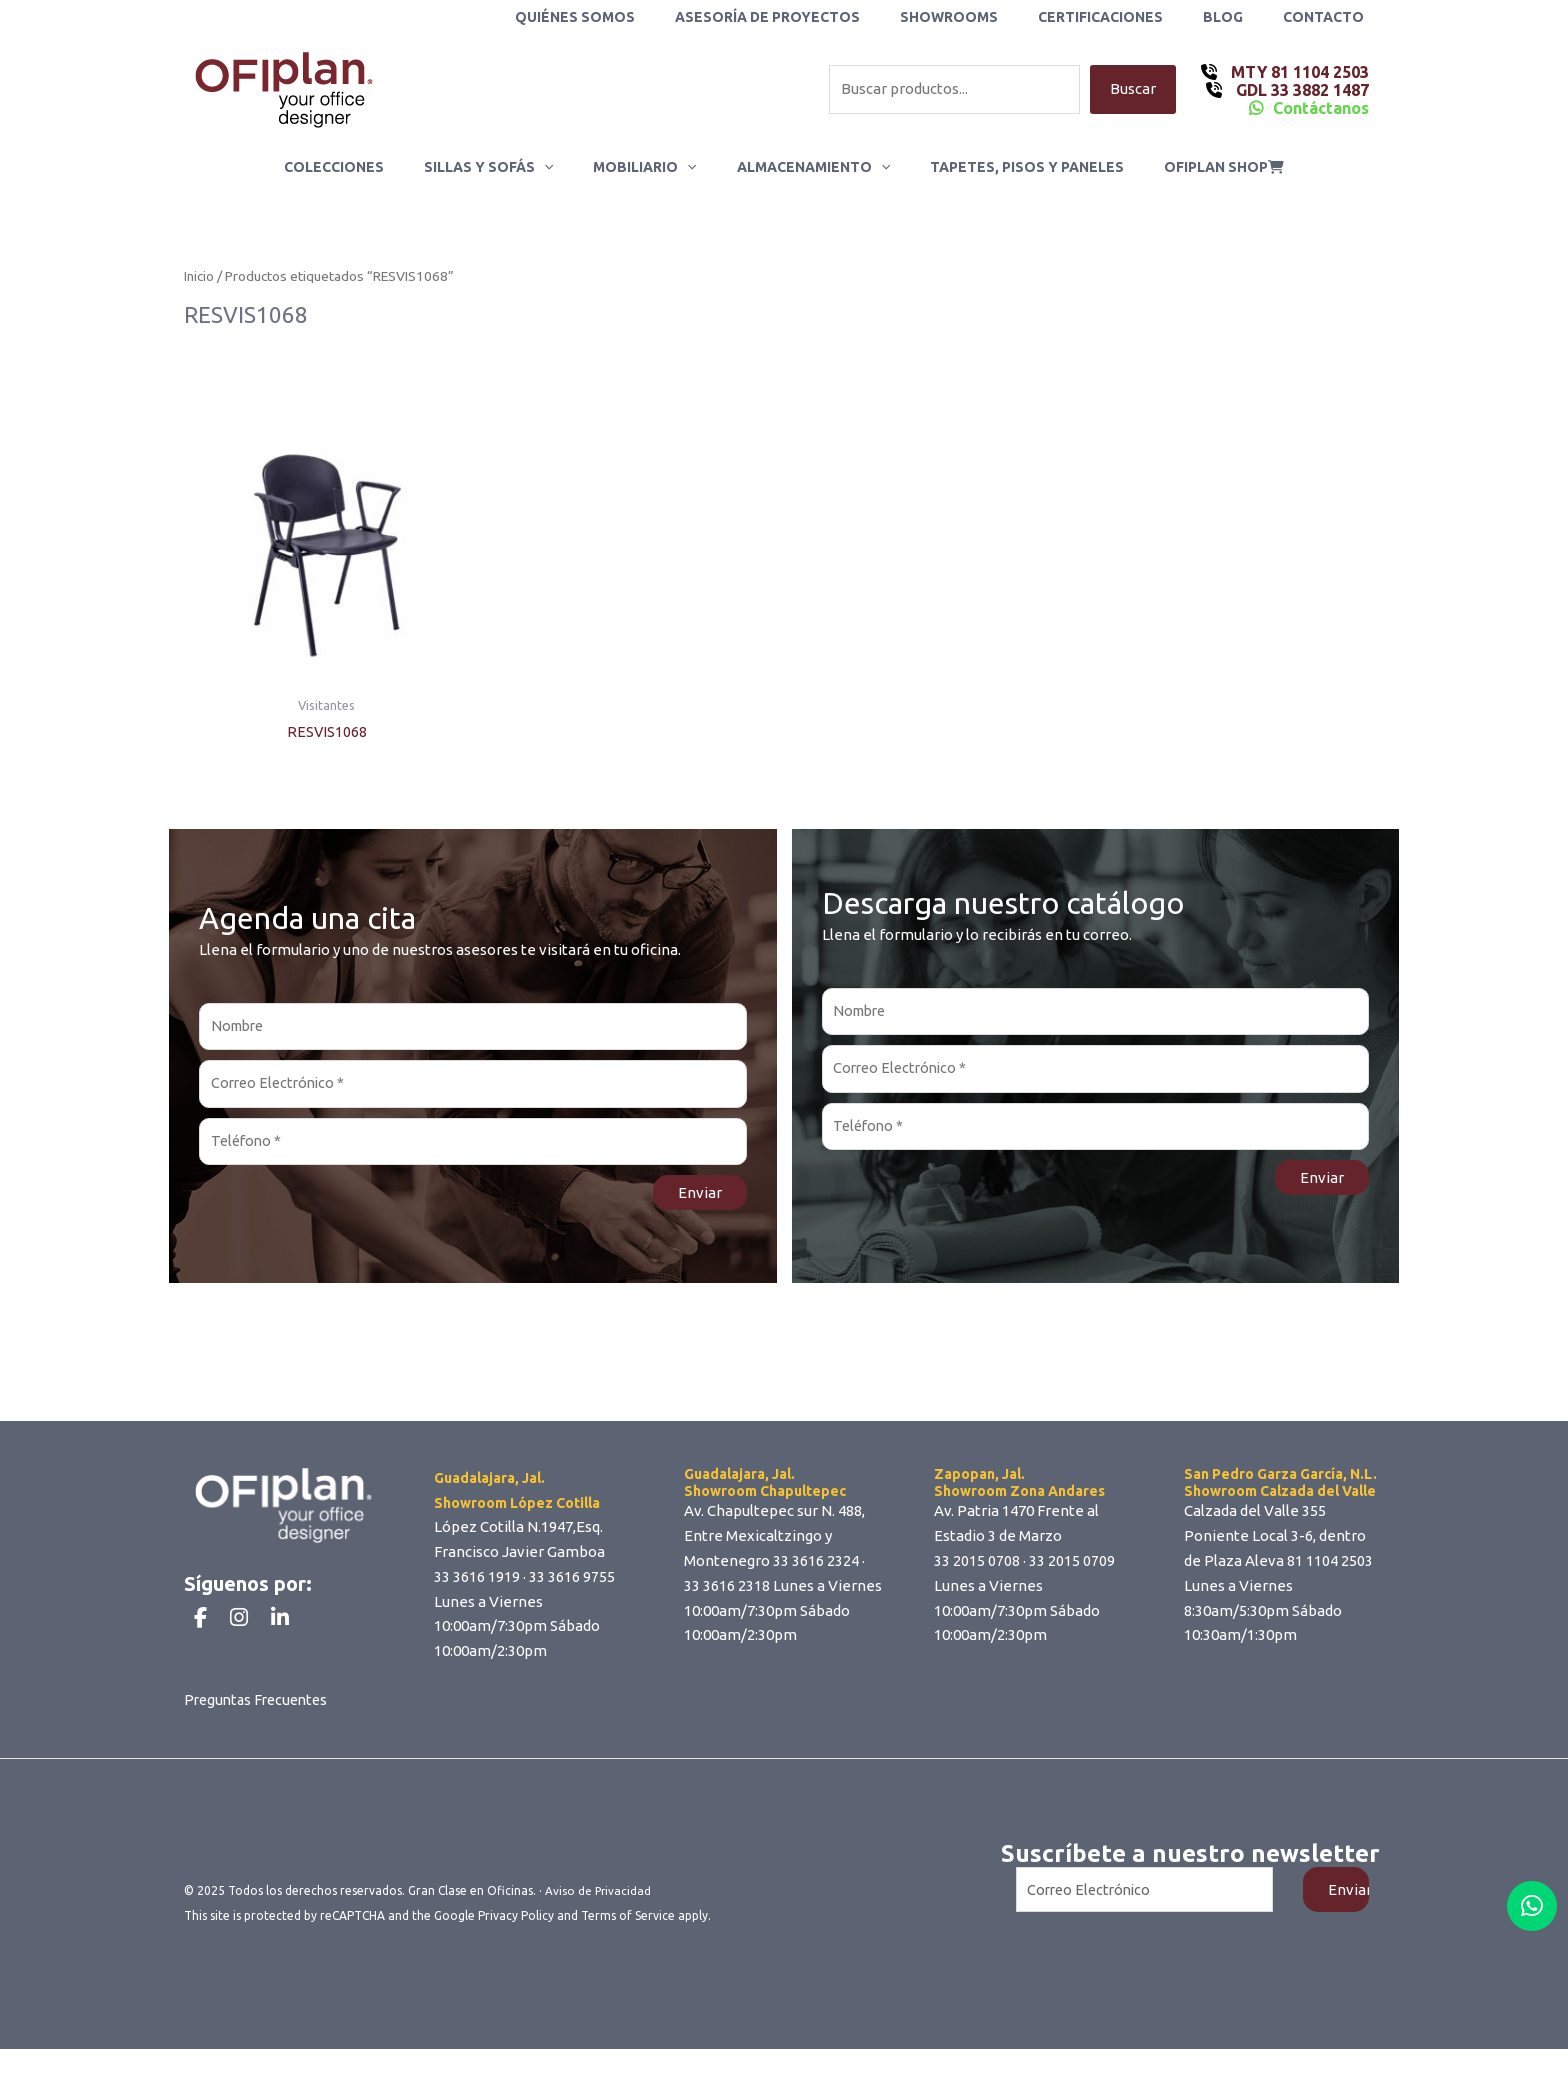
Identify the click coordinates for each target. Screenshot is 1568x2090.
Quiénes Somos (641, 17)
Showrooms (991, 17)
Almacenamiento (807, 167)
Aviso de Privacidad (599, 1931)
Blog (1241, 17)
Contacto (1329, 17)
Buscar (1133, 89)
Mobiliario (650, 167)
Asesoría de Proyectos (821, 17)
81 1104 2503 (1330, 1566)
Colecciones (364, 167)
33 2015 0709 (1072, 1566)
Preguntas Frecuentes (260, 1740)
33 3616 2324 (816, 1566)
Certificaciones (1130, 17)
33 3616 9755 (572, 1582)
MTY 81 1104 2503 (1298, 72)
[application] (562, 167)
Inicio (199, 277)
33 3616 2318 (727, 1591)
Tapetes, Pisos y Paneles (1009, 167)
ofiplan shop (1194, 167)
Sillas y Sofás (506, 167)
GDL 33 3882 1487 (1300, 90)
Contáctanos (1321, 108)
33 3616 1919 (477, 1582)
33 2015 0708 (977, 1566)
